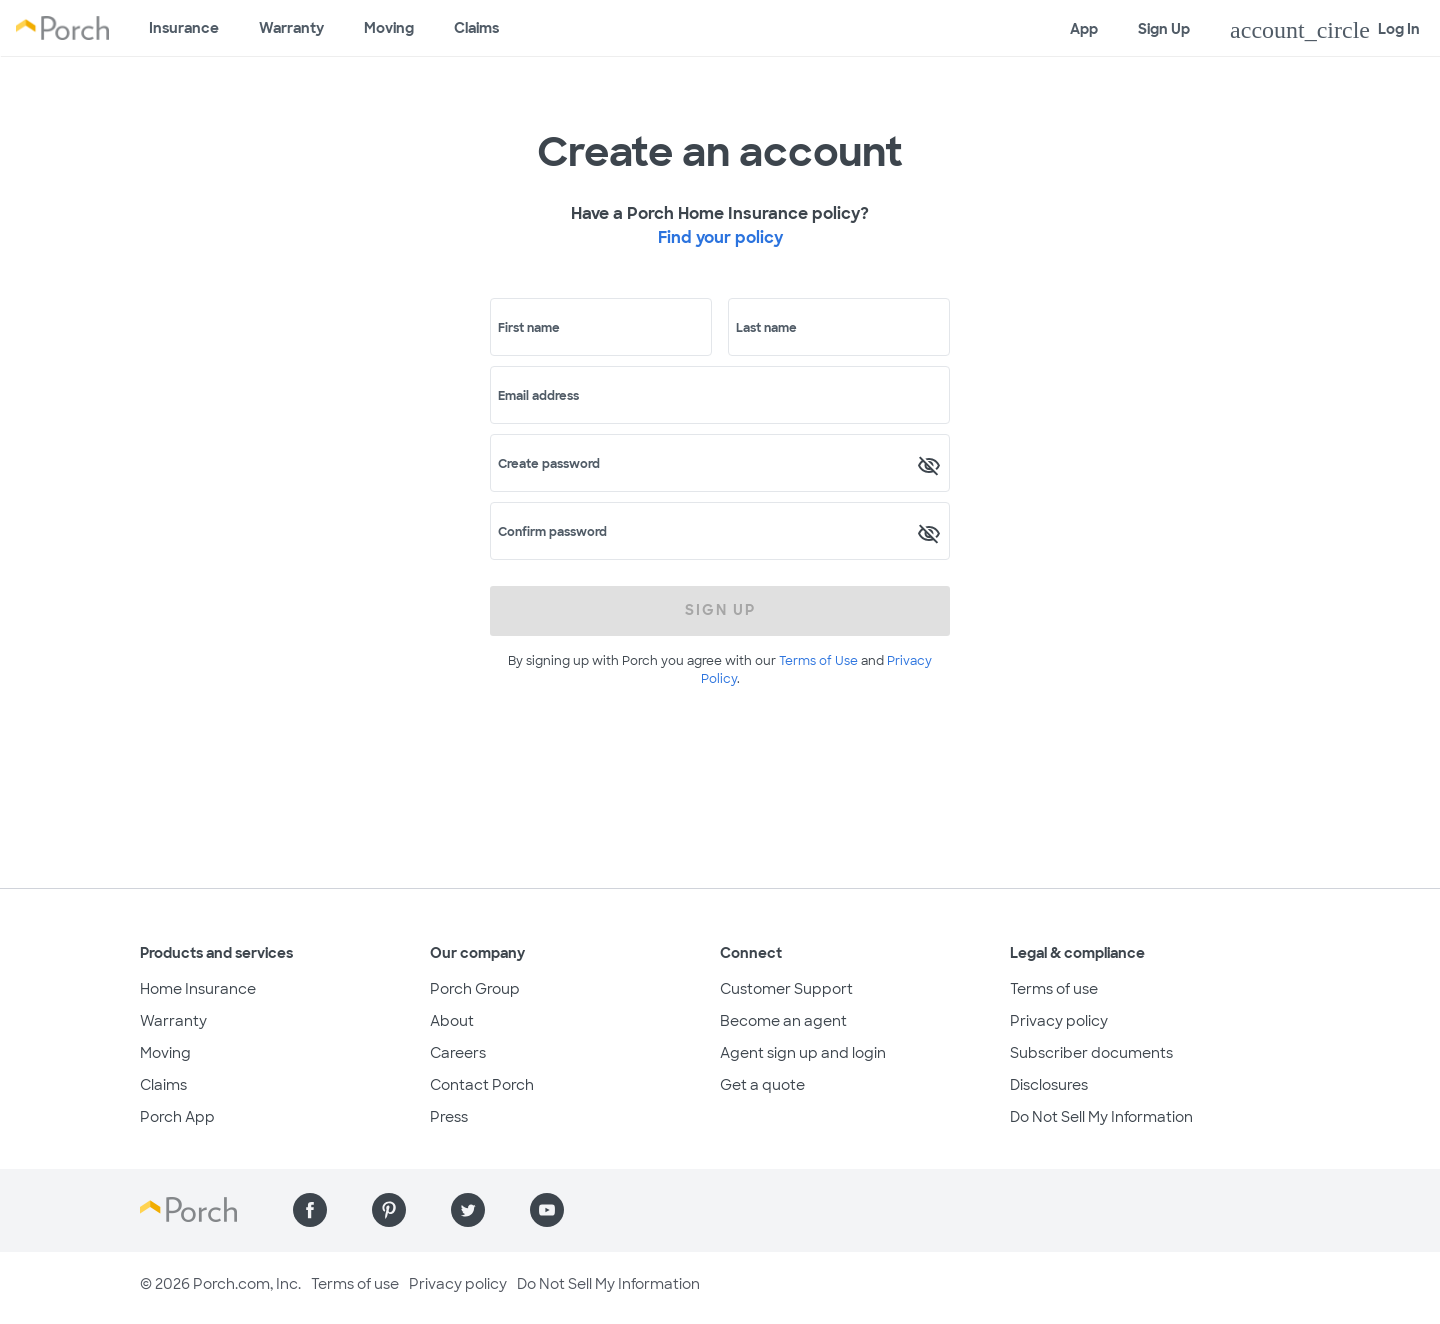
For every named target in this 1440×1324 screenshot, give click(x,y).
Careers (458, 1053)
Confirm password (552, 532)
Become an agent (783, 1021)
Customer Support (786, 989)
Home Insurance (198, 989)
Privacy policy (1059, 1021)
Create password (549, 464)
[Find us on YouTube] (547, 1210)
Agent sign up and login (803, 1053)
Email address (538, 396)
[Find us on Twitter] (468, 1210)
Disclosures (1049, 1085)
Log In (1325, 30)
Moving (389, 28)
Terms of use (1054, 989)
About (452, 1021)
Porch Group (475, 989)
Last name (766, 328)
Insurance (184, 28)
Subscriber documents (1091, 1053)
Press (449, 1117)
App (1084, 29)
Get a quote (762, 1085)
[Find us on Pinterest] (389, 1210)
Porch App (177, 1117)
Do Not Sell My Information (1101, 1117)
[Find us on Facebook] (310, 1210)
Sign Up (1164, 29)
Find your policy (720, 237)
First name (529, 328)
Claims (476, 28)
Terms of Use (818, 661)
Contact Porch (482, 1085)
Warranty (291, 28)
